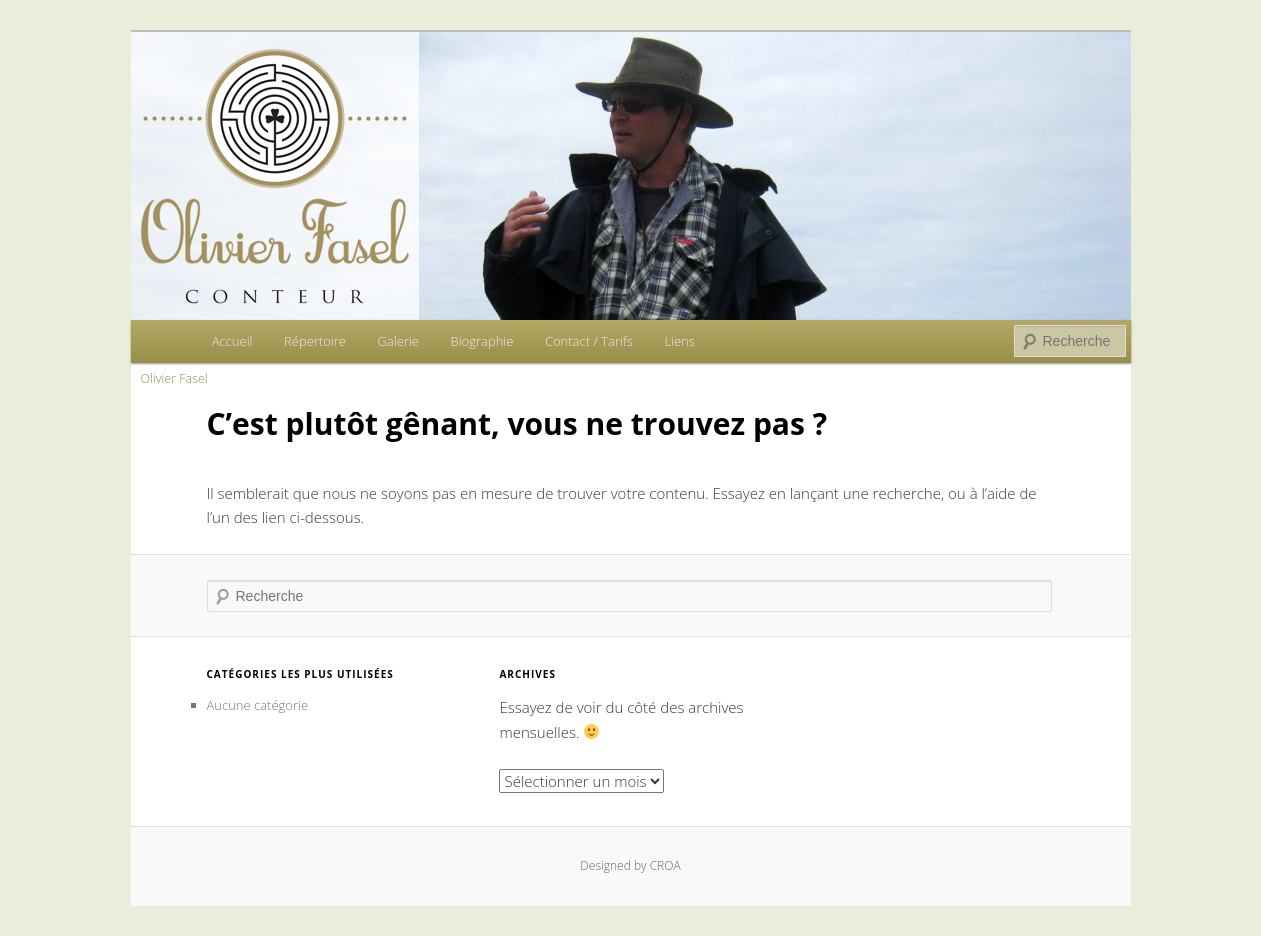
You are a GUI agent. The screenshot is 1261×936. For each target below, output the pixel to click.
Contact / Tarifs (589, 341)
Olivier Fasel (174, 378)
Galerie (398, 341)
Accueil (232, 341)
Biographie (481, 341)
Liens (679, 341)
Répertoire (315, 341)
